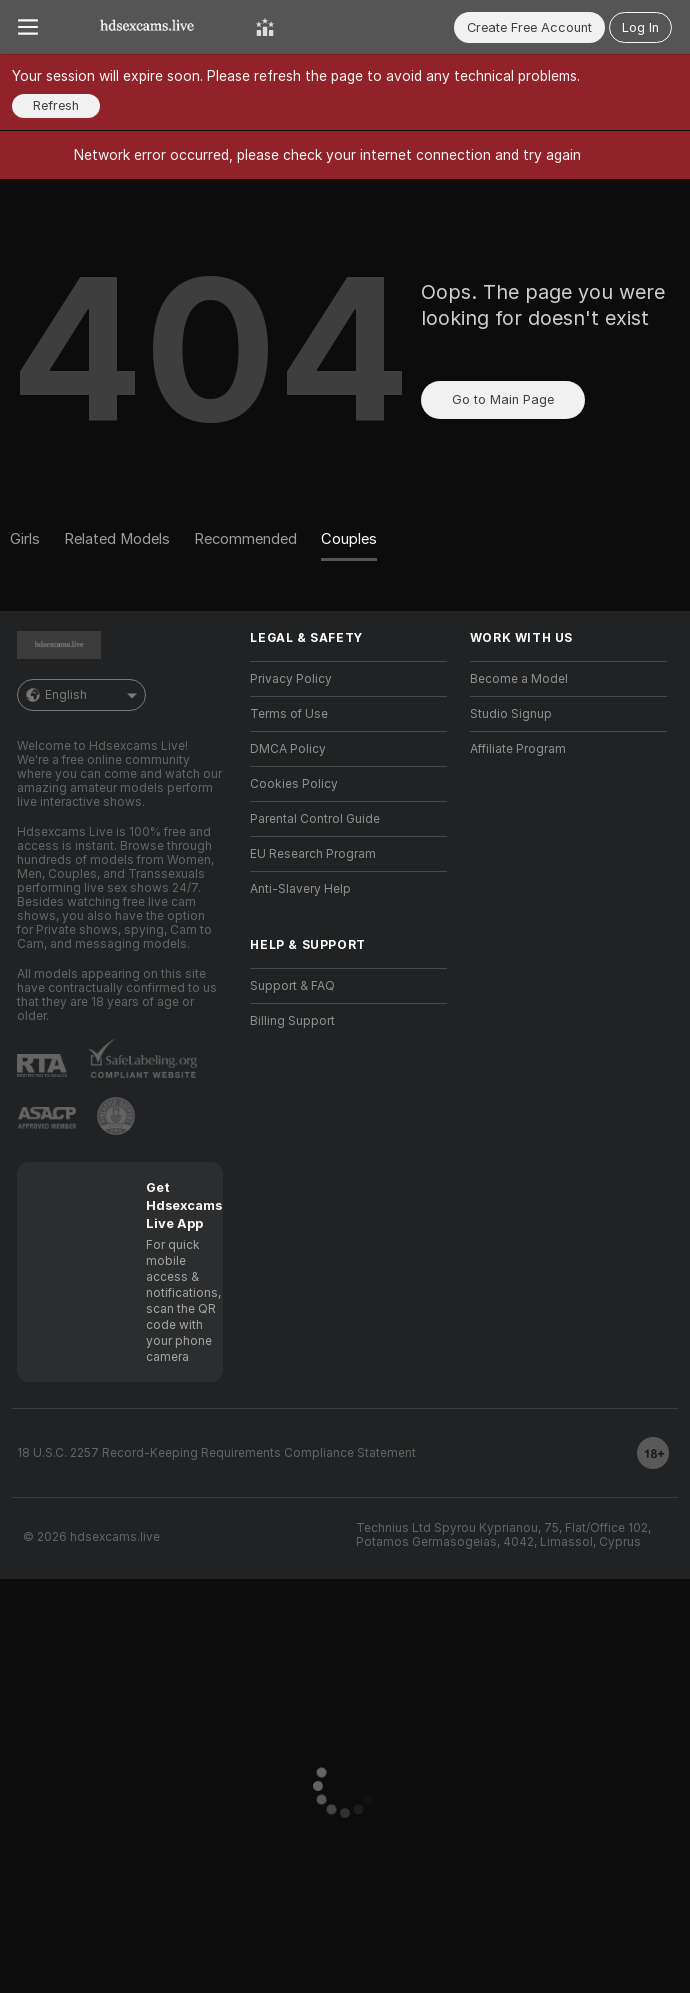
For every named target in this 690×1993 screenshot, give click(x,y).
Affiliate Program (518, 749)
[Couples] (349, 540)
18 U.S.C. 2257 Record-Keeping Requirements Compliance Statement (216, 1453)
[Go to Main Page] (147, 27)
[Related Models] (117, 540)
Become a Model (519, 679)
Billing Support (292, 1021)
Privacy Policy (291, 679)
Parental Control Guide (315, 819)
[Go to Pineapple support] (116, 1116)
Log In (640, 27)
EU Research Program (313, 854)
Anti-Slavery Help (300, 889)
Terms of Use (289, 714)
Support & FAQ (292, 986)
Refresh (56, 105)
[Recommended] (245, 540)
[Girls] (31, 540)
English (81, 695)
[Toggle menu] (28, 27)
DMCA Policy (288, 749)
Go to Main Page (503, 399)
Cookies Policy (294, 784)
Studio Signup (511, 714)
